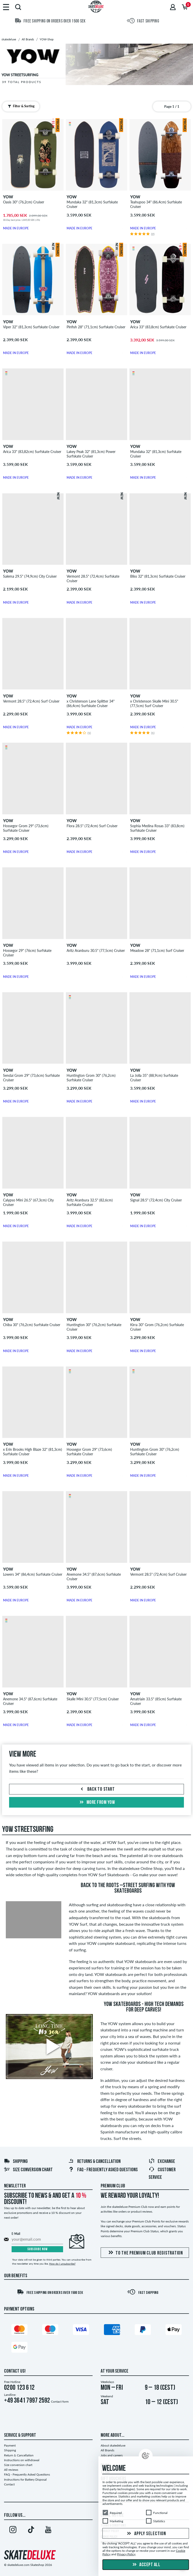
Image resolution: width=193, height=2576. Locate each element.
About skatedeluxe (113, 2445)
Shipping (16, 2161)
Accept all (145, 2564)
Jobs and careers (112, 2455)
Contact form (60, 2401)
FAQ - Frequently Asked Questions (103, 2169)
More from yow (96, 1802)
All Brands (107, 2450)
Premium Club (113, 2186)
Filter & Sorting (20, 106)
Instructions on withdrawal (21, 2460)
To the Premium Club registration (145, 2253)
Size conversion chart (28, 2169)
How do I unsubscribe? (62, 2263)
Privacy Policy (126, 2554)
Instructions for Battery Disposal (25, 2479)
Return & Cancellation (19, 2455)
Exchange (162, 2161)
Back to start (96, 1789)
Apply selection (146, 2533)
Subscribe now (37, 2249)
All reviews (11, 2470)
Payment (10, 2445)
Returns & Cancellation (94, 2161)
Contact (9, 2484)
